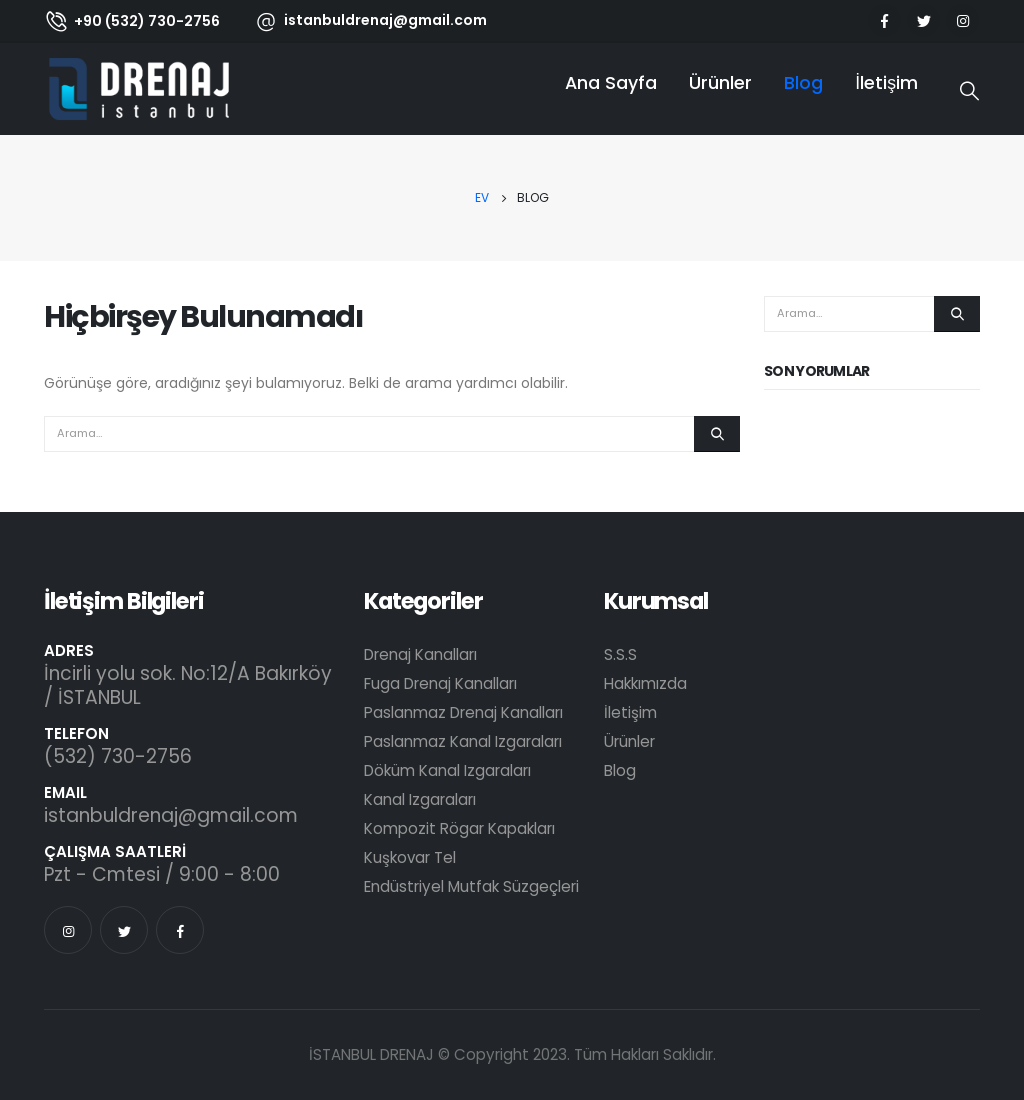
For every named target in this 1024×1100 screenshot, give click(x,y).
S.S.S (620, 654)
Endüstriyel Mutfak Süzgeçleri (471, 886)
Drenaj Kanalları (420, 654)
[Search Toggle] (969, 92)
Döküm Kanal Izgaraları (447, 770)
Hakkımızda (645, 683)
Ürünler (720, 83)
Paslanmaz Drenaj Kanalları (463, 712)
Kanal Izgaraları (420, 799)
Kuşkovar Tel (410, 857)
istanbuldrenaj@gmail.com (171, 815)
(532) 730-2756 (118, 756)
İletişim (886, 83)
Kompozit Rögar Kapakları (459, 828)
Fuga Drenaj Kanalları (440, 683)
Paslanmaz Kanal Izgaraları (463, 741)
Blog (803, 83)
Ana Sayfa (611, 83)
